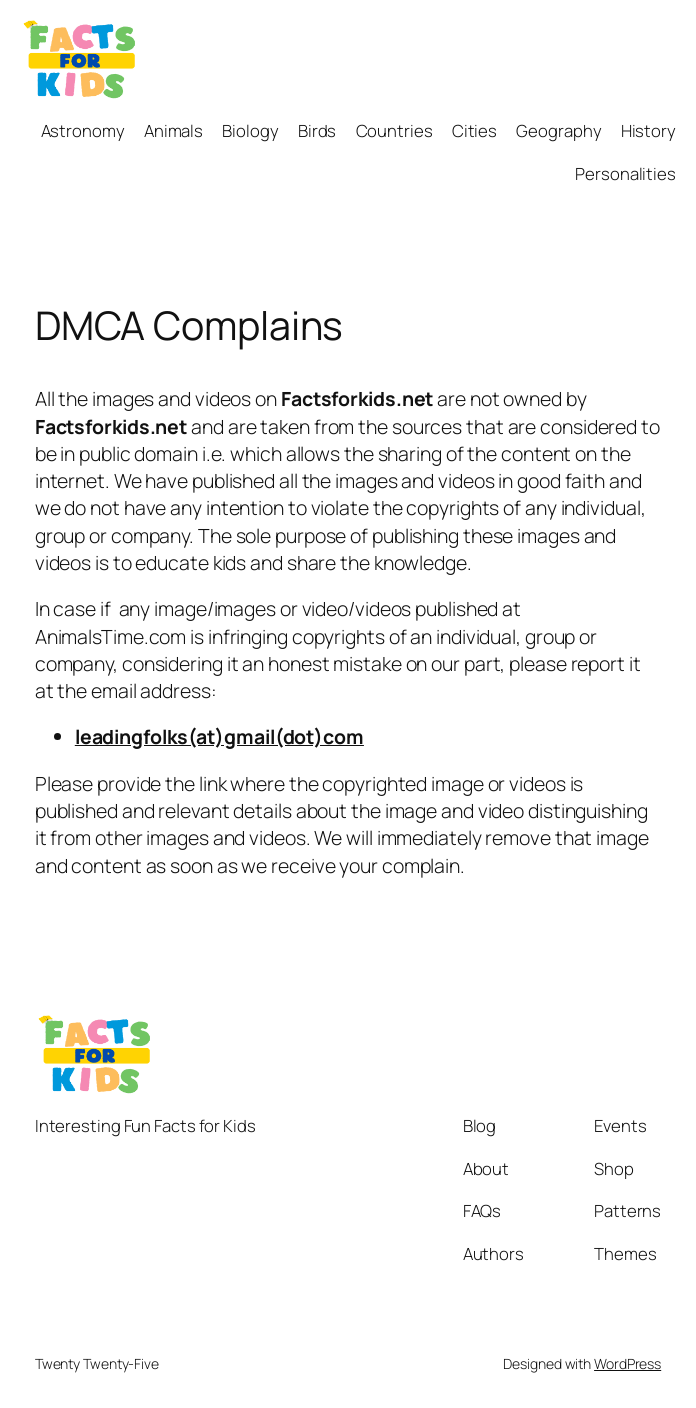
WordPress (627, 1363)
